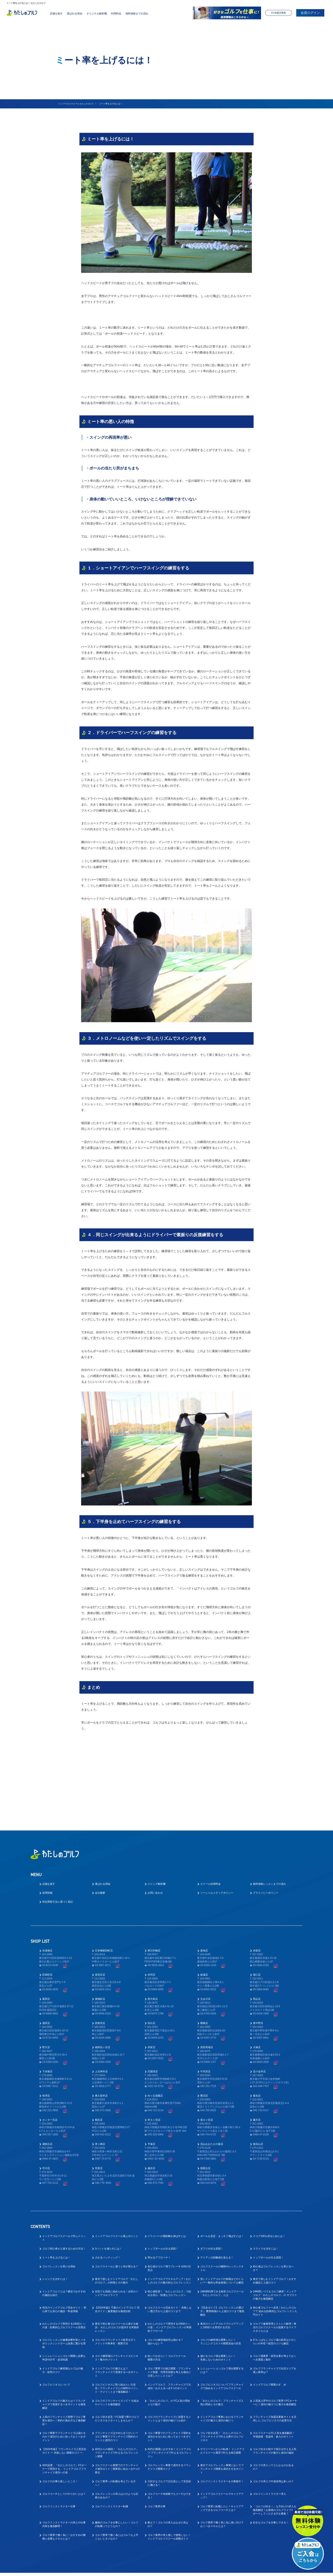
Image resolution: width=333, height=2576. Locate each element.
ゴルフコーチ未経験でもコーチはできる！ (169, 2418)
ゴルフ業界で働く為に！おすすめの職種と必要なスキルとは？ (64, 2459)
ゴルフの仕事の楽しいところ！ (60, 2403)
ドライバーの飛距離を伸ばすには (167, 2158)
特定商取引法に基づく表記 (57, 1824)
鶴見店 (99, 2042)
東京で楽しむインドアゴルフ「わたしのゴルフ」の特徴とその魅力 (116, 2203)
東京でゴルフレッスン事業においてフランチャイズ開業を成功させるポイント (222, 2391)
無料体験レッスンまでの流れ (269, 1806)
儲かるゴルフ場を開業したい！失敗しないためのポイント (218, 2280)
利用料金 (116, 13)
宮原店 (99, 2090)
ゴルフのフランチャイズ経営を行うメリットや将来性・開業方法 (115, 2264)
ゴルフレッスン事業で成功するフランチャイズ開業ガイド (169, 2389)
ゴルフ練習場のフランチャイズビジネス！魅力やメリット (116, 2280)
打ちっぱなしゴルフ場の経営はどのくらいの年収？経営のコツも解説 (274, 2264)
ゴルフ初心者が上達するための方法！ (64, 2171)
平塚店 (151, 2066)
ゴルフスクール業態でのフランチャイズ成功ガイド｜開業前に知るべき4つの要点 (117, 2391)
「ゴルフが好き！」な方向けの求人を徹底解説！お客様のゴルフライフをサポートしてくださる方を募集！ (274, 2432)
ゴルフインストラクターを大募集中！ (222, 2403)
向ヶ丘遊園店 (155, 2018)
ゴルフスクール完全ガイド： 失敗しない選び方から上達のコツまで (170, 2232)
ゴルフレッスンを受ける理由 (58, 2189)
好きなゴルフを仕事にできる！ (271, 2445)
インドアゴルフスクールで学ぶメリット (64, 2160)
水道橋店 (47, 1873)
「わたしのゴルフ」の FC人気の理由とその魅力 (169, 2325)
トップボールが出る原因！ (163, 2171)
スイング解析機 (156, 1806)
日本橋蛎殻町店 (104, 1873)
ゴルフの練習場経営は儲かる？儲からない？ (165, 2264)
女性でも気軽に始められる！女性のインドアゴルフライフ (116, 2216)
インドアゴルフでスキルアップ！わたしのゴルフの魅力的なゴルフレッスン (169, 2203)
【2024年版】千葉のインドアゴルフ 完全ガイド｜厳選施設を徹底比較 (117, 2232)
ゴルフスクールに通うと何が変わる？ (116, 2189)
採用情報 (47, 1815)
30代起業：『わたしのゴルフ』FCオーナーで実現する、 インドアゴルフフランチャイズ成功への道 (64, 2391)
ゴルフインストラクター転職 (111, 2428)
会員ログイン (310, 12)
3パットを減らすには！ (108, 2171)
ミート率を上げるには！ (56, 2180)
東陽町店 (100, 1921)
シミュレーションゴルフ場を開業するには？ (222, 2293)
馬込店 (257, 1921)
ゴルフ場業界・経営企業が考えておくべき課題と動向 (274, 2280)
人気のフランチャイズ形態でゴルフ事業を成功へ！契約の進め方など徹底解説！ (64, 2343)
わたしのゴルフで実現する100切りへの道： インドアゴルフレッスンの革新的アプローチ (170, 2250)
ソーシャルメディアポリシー (216, 1815)
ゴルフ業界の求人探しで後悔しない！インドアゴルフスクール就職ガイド (169, 2459)
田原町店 (47, 1897)
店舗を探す (56, 13)
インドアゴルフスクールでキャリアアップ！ (222, 2418)
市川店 (46, 2090)
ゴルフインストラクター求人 (269, 2416)
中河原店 (205, 1994)
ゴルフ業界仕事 (156, 2428)
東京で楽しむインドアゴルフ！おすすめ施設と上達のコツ (274, 2203)
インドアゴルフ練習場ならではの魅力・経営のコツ (62, 2293)
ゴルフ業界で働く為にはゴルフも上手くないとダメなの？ (116, 2459)
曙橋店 (204, 1945)
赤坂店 (257, 1873)
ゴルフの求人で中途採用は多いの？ (273, 2403)
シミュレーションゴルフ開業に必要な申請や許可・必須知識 (64, 2280)
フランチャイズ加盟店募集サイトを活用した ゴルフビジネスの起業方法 (274, 2341)
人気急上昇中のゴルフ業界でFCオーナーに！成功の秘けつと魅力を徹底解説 (275, 2325)
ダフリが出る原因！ (211, 2171)
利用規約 (206, 2569)
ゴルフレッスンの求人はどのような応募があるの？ (116, 2418)
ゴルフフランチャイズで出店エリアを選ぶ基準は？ (274, 2293)
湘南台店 (47, 2066)
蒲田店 (46, 1945)
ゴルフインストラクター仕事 (58, 2428)
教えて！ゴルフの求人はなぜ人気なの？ (168, 2447)
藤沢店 (257, 2042)
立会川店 (205, 1921)
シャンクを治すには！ (55, 2201)
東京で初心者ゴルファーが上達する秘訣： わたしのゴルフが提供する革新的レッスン (117, 2250)
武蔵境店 (153, 1994)
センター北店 (50, 2042)
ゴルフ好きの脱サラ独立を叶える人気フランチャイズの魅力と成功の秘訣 (274, 2373)
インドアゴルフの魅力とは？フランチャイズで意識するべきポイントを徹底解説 (64, 2327)
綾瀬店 (204, 1897)
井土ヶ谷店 (154, 2042)
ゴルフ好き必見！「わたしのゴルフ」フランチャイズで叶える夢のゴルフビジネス (222, 2359)
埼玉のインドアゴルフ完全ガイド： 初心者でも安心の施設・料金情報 (64, 2232)
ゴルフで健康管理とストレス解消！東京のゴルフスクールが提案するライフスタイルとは (274, 2250)
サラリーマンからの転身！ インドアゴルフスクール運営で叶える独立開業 (222, 2373)
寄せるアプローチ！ (159, 2180)
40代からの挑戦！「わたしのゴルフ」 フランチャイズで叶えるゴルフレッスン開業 (116, 2375)
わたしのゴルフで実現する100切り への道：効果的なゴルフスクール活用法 (64, 2248)
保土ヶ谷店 (206, 2042)
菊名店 (257, 2018)
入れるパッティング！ (107, 2180)
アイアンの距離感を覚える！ (216, 2180)
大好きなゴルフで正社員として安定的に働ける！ (169, 2405)
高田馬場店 (206, 1969)
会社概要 (100, 1815)
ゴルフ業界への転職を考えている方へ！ (115, 2405)
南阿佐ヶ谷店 (102, 1969)
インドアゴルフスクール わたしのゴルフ (77, 103)
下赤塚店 (47, 1994)
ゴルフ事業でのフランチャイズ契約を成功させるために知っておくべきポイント (169, 2359)
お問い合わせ (155, 1815)
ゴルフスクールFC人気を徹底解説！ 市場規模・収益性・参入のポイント (274, 2357)
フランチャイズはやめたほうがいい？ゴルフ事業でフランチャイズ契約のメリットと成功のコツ (116, 2359)
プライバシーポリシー (265, 1815)
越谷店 (151, 2090)
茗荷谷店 (100, 1897)
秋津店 (46, 2018)
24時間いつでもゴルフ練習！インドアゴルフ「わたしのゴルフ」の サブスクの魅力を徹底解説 (275, 2218)
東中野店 (258, 1945)
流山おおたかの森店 (211, 2066)
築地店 (204, 1873)
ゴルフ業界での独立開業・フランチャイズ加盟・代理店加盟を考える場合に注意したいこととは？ (169, 2295)
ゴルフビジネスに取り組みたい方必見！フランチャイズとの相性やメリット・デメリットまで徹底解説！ (116, 2311)
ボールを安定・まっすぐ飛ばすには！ (222, 2158)
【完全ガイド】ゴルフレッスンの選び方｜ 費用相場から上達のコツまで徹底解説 (222, 2234)
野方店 (46, 1969)
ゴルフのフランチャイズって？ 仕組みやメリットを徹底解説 (117, 2325)
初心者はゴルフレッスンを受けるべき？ (273, 2191)
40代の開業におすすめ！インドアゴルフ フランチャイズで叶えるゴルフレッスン (170, 2375)
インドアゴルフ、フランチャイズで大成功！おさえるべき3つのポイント (169, 2309)
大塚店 (257, 1969)
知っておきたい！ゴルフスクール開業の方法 (167, 2280)
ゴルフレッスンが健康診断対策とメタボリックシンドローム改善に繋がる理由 (64, 2266)
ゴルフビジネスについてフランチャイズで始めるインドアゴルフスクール (222, 2309)
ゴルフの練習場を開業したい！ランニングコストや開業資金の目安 (220, 2264)
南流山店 (258, 2066)
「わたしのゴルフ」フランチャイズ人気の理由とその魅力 (222, 2325)
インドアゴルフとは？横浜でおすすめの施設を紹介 (64, 2216)
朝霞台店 (205, 2090)
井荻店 (151, 1969)
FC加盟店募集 (278, 12)
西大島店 (153, 1921)
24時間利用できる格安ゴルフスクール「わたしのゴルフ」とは (222, 2216)
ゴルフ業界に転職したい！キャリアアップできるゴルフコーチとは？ (222, 2430)
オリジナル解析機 (96, 13)
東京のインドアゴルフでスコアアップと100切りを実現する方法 (222, 2248)
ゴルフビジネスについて (56, 2307)
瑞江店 (257, 1897)
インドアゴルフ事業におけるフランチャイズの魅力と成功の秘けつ (222, 2341)
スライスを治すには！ (265, 2171)
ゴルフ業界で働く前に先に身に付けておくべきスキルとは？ (222, 2447)
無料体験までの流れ (137, 13)
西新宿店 (100, 1945)
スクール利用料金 (210, 1806)
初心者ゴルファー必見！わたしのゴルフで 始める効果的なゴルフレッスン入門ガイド (275, 2234)
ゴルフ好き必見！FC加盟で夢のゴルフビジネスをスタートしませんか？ (117, 2341)
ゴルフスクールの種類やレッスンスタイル (222, 2191)
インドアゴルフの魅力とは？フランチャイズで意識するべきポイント (116, 2295)
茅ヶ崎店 (100, 2066)
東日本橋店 (154, 1873)
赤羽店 (151, 1897)
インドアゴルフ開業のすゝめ (269, 2307)
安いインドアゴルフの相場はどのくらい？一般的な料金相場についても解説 (222, 2203)
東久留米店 (101, 2018)
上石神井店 (101, 1994)
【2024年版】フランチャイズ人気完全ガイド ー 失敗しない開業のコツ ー (64, 2373)
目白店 (151, 1945)
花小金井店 (259, 1994)
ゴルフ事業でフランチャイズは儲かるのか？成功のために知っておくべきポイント (64, 2359)
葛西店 (46, 1921)
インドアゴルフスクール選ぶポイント (116, 2158)
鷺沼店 (204, 2018)
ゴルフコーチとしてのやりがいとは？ (64, 2416)
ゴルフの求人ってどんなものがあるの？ (273, 2389)
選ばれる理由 (74, 13)
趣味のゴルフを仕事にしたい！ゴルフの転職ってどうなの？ (116, 2447)
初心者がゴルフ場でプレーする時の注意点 (169, 2191)
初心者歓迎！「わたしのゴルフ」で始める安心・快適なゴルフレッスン (169, 2216)
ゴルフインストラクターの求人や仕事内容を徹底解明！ (64, 2447)
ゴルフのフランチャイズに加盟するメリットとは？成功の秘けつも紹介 (169, 2341)
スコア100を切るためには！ (269, 2158)
